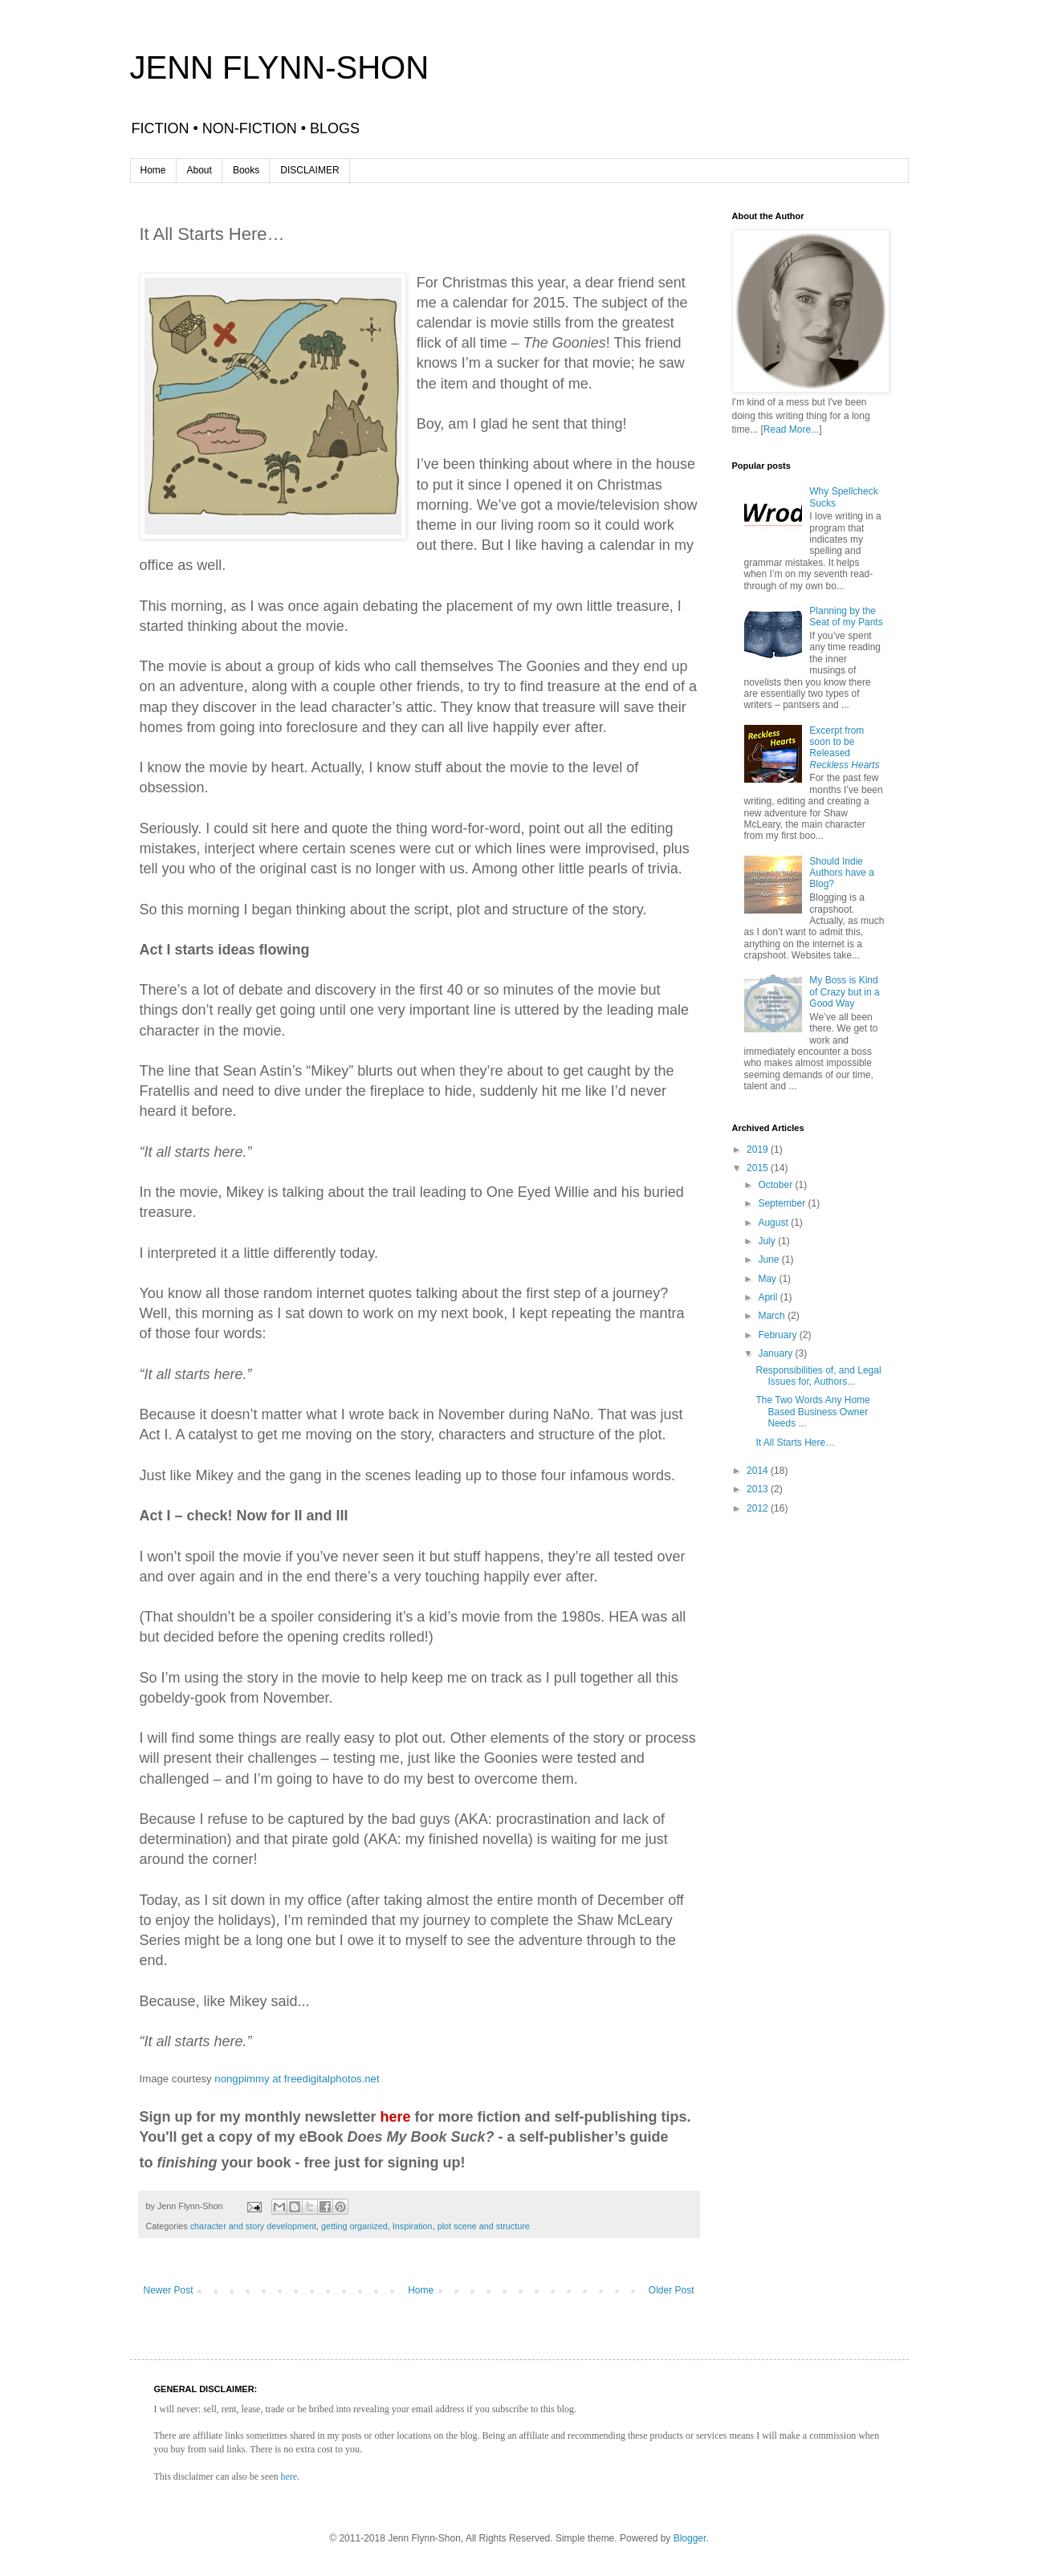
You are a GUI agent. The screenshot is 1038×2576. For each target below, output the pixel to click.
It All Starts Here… (795, 1442)
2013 (759, 1489)
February (778, 1335)
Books (246, 170)
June (769, 1259)
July (768, 1241)
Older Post (671, 2290)
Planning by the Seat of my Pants (845, 616)
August (774, 1222)
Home (153, 170)
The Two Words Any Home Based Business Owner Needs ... (812, 1411)
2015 (759, 1168)
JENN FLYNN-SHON (279, 67)
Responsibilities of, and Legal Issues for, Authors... (818, 1376)
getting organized (354, 2226)
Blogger (690, 2538)
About (199, 170)
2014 (759, 1470)
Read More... (791, 429)
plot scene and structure (484, 2226)
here (288, 2476)
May (768, 1278)
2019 (759, 1149)
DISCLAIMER (309, 170)
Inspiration (413, 2226)
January (776, 1353)
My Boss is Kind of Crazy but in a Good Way (844, 992)
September (783, 1203)
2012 (759, 1508)
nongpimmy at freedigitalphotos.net (296, 2079)
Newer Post (168, 2290)
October (776, 1184)
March (773, 1315)
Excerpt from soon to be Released (844, 748)
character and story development (253, 2226)
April (769, 1297)
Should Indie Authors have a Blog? (841, 873)
